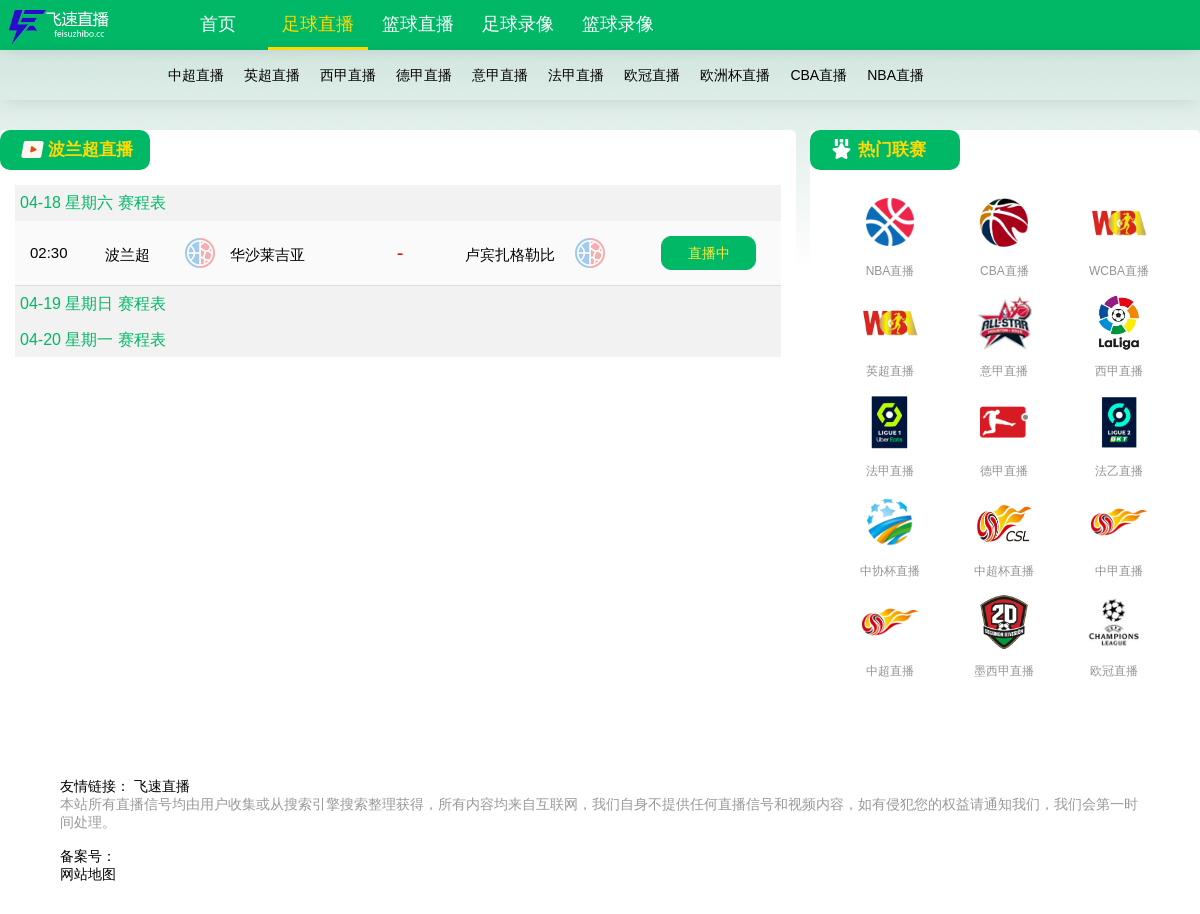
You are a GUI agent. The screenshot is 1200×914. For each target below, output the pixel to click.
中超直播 (196, 75)
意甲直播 (500, 75)
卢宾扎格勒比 (510, 254)
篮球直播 (418, 24)
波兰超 (127, 254)
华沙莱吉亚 (267, 254)
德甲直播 (424, 75)
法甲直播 (576, 75)
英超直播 (272, 75)
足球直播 (318, 24)
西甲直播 (348, 75)
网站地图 (88, 874)
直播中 (709, 253)
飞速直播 (162, 786)
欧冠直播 (652, 75)
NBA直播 (895, 75)
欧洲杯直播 (735, 75)
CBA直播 (818, 75)
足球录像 (518, 24)
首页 (218, 24)
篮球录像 (618, 24)
